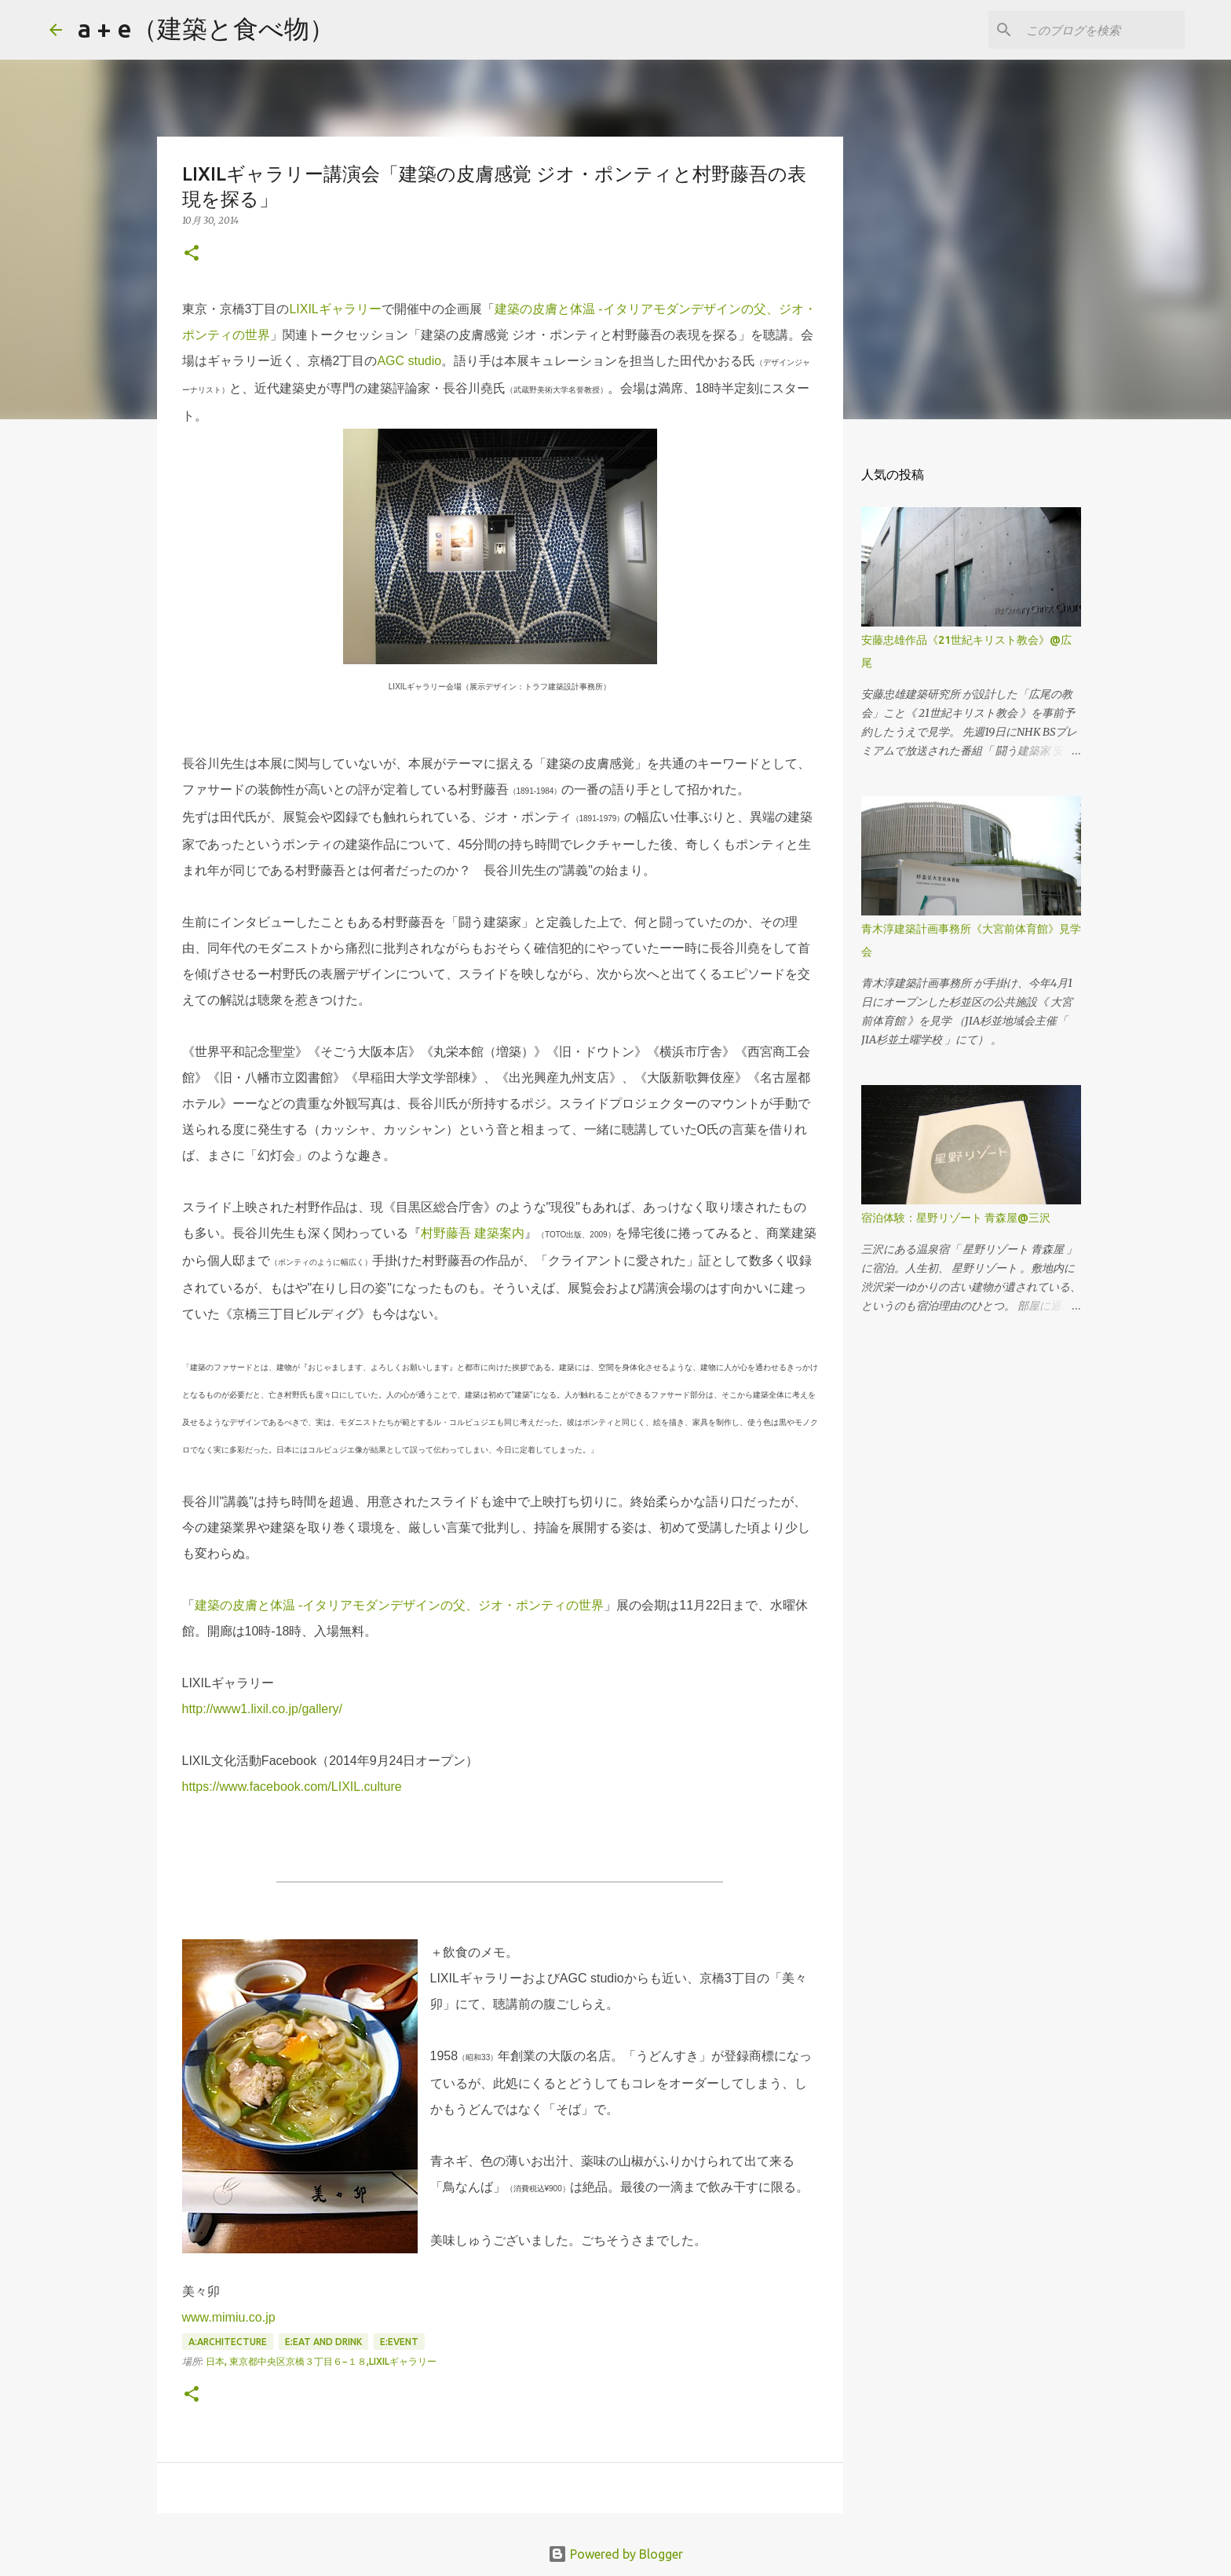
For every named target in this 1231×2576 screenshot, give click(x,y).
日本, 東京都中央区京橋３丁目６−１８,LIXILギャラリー (321, 2361)
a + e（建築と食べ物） (206, 28)
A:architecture (227, 2342)
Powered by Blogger (615, 2554)
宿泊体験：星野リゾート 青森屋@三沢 (955, 1217)
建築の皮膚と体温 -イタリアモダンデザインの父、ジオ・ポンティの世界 (400, 1605)
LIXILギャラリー (335, 309)
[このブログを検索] (1102, 30)
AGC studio (409, 360)
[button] (191, 254)
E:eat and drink (323, 2342)
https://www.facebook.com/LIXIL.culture (292, 1786)
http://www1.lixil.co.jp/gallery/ (262, 1709)
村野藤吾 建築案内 (472, 1233)
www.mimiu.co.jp (229, 2317)
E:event (399, 2342)
